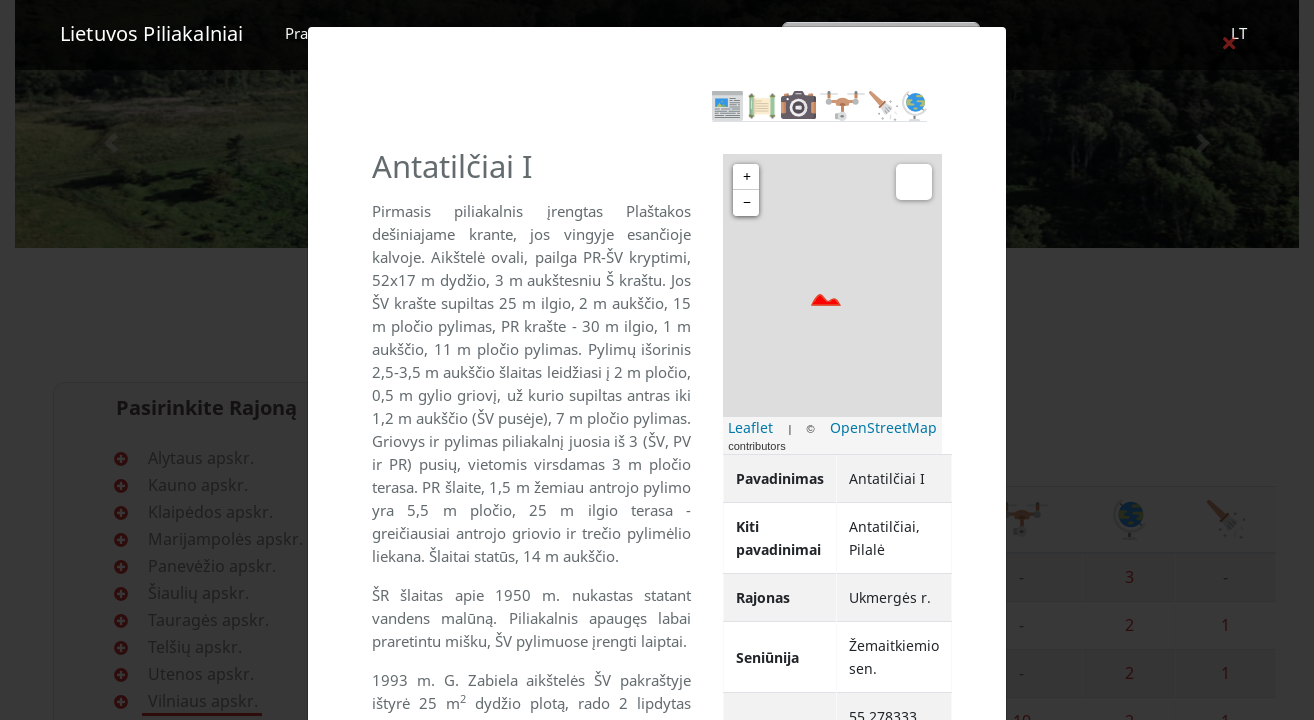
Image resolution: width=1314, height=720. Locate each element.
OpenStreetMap (883, 427)
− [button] (747, 202)
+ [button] (747, 176)
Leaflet (750, 427)
